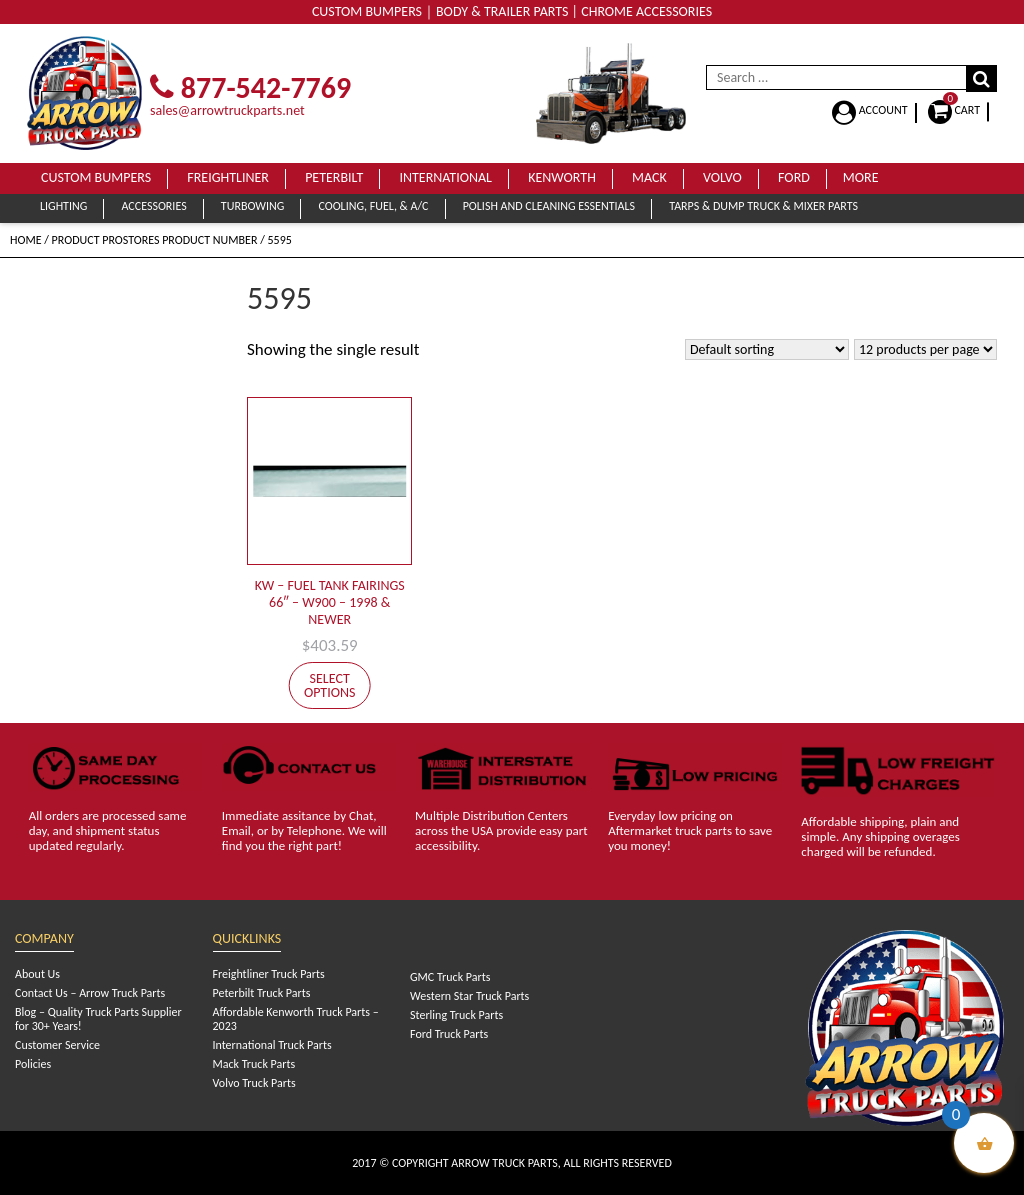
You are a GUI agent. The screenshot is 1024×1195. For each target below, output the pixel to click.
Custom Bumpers (96, 177)
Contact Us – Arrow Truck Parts (90, 993)
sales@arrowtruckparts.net (227, 110)
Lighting (63, 206)
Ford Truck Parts (449, 1034)
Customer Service (57, 1045)
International (445, 177)
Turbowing (252, 206)
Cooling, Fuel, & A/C (373, 206)
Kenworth (562, 177)
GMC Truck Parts (450, 977)
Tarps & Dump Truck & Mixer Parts (763, 206)
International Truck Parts (272, 1045)
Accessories (153, 206)
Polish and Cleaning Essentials (549, 206)
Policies (33, 1064)
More (861, 177)
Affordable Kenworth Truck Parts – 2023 (296, 1019)
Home (26, 240)
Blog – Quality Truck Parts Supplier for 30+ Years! (98, 1019)
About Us (37, 974)
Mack (649, 177)
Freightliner (228, 177)
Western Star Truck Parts (469, 996)
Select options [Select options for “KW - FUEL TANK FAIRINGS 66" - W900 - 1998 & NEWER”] (330, 685)
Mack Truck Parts (254, 1064)
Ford (794, 177)
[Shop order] (767, 349)
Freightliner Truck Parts (269, 974)
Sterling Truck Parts (456, 1015)
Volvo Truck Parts (254, 1083)
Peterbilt (334, 177)
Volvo (722, 177)
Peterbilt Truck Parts (262, 993)
